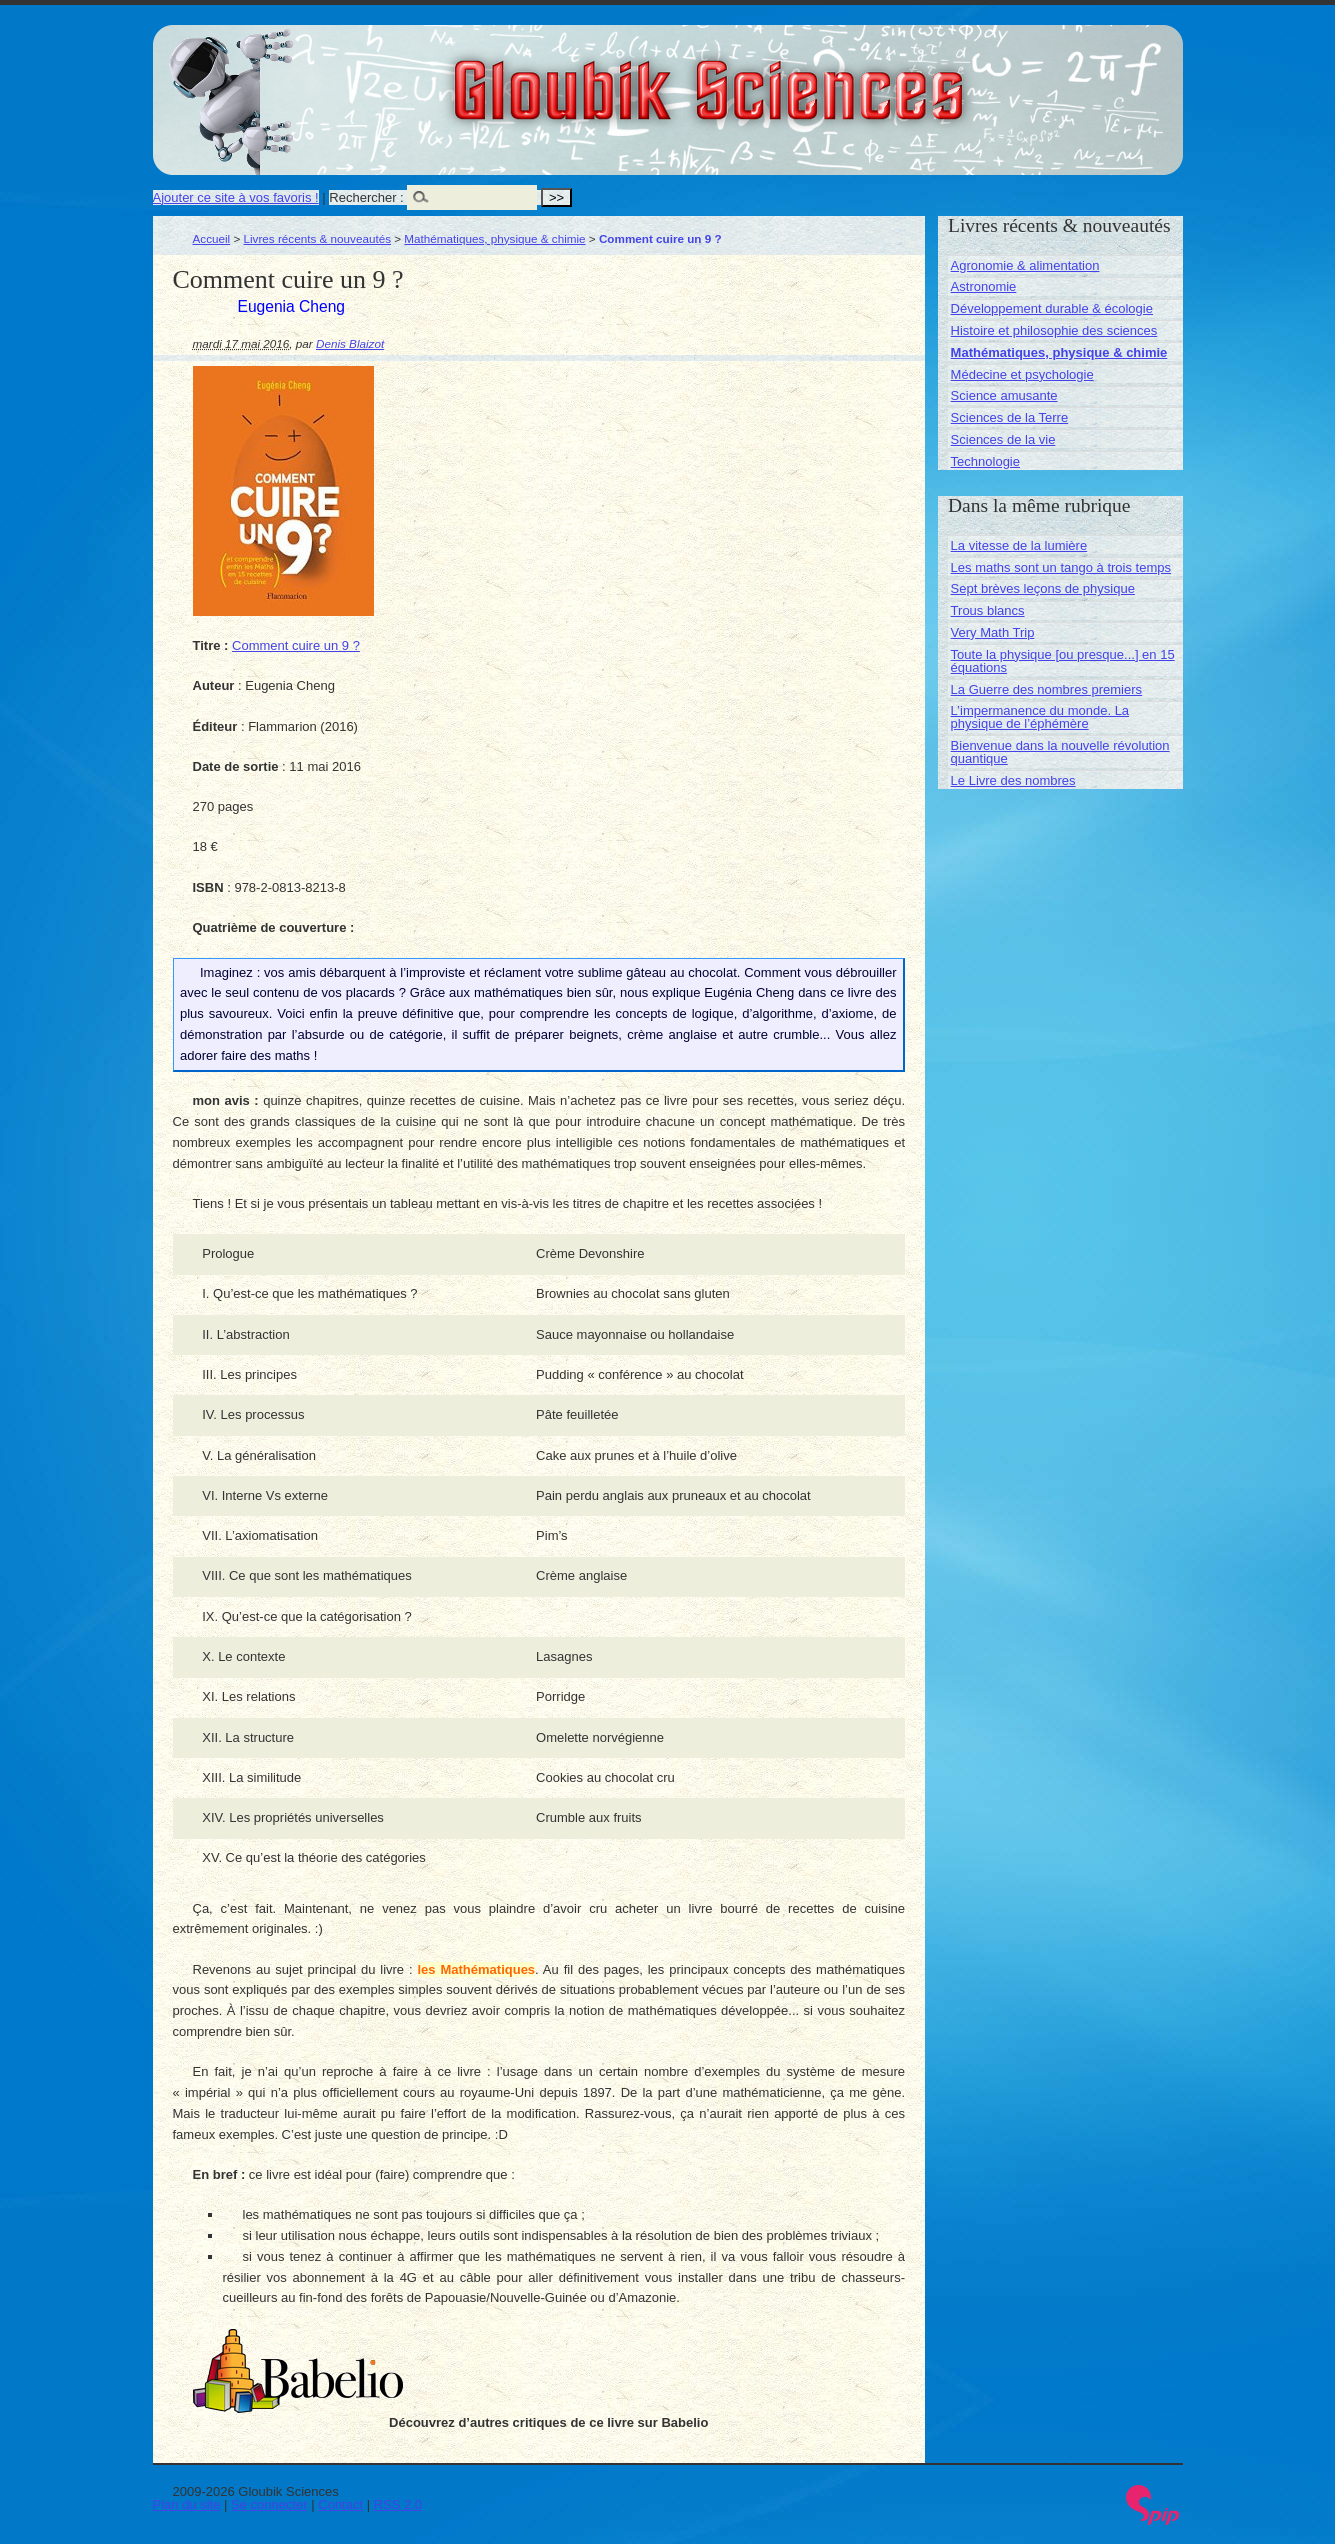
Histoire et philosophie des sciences (1054, 330)
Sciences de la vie (1003, 439)
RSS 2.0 (398, 2504)
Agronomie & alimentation (1025, 265)
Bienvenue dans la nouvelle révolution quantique (1060, 752)
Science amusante (1004, 395)
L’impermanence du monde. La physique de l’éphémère (1040, 717)
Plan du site (187, 2504)
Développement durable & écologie (1052, 308)
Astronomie (984, 286)
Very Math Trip (993, 632)
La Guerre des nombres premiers (1046, 689)
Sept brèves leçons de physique (1043, 588)
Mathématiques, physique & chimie (494, 238)
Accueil (212, 238)
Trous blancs (988, 610)
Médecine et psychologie (1022, 374)
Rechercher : (366, 197)
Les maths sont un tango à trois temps (1061, 567)
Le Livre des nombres (1013, 780)
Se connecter (269, 2504)
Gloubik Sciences (821, 78)
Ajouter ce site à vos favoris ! (236, 197)
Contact (340, 2504)
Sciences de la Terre (1010, 417)
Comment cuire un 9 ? (296, 645)
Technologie (985, 461)
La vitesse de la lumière (1019, 545)
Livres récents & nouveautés (317, 238)
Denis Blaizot (350, 343)
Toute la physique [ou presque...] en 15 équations (1063, 661)
